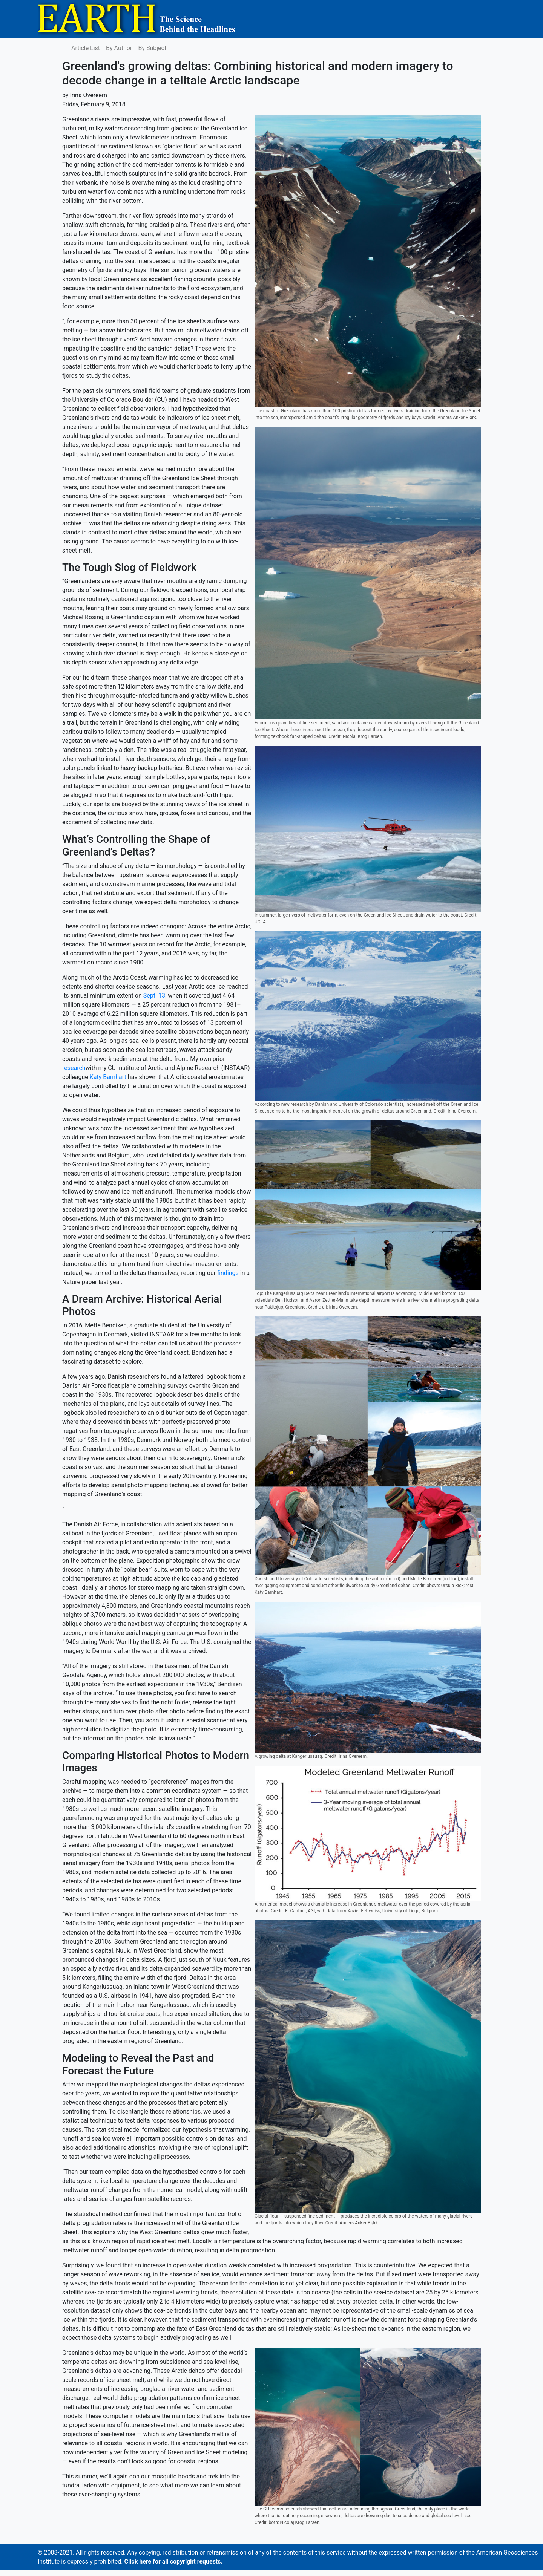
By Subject (152, 48)
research (74, 1067)
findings (228, 1273)
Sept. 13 (154, 995)
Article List (85, 48)
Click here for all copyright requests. (173, 2561)
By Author (119, 48)
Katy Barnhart (108, 1077)
